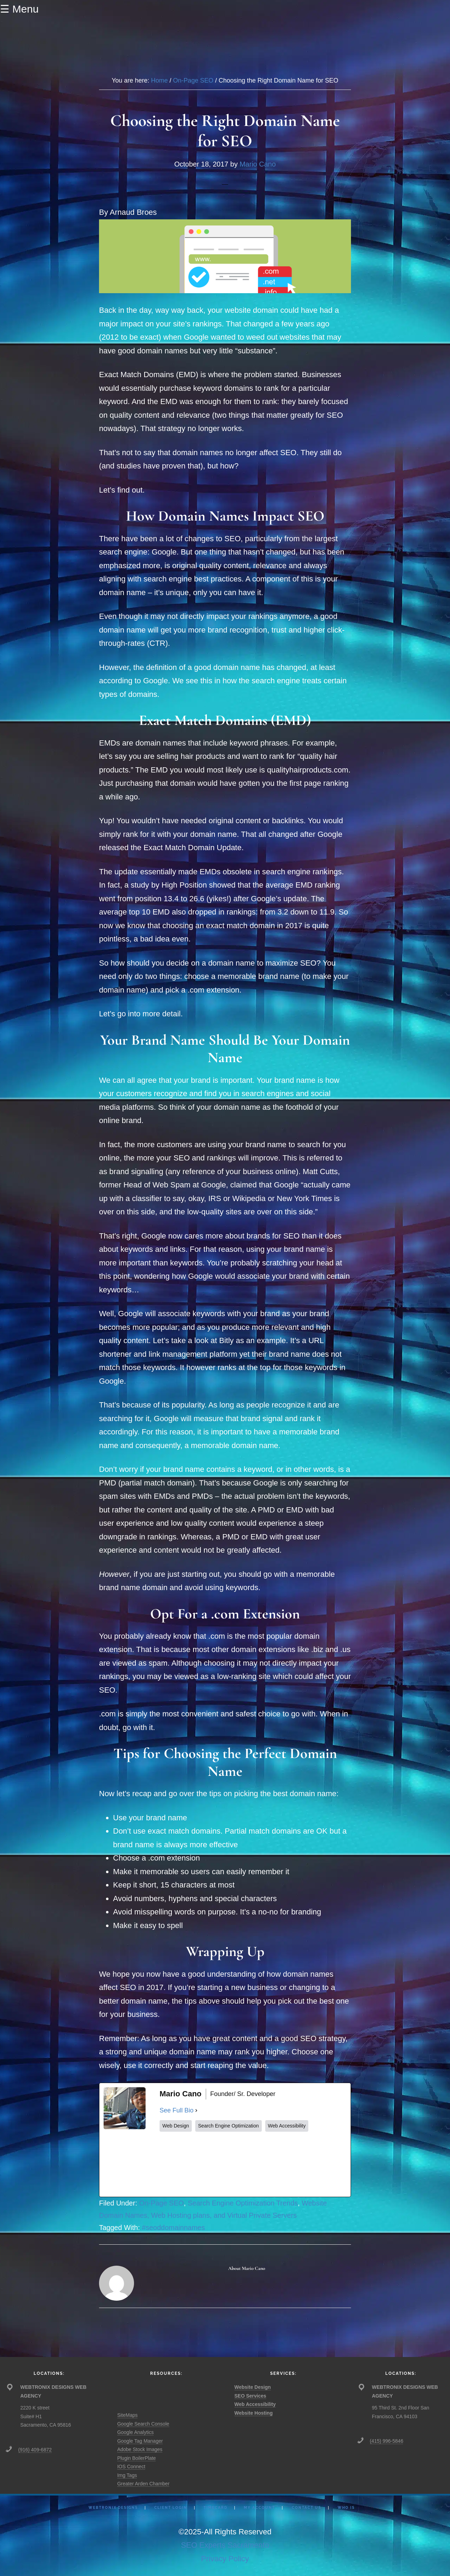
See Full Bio (177, 2110)
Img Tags (127, 2475)
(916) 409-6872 (35, 2450)
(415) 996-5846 (386, 2441)
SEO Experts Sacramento (225, 2545)
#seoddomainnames (173, 2227)
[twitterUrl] (212, 2164)
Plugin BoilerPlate (136, 2458)
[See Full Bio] (196, 2110)
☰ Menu (19, 9)
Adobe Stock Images (139, 2449)
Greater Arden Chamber (143, 2483)
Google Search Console (143, 2424)
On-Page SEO (161, 2203)
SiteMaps (127, 2415)
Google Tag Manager (140, 2441)
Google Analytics (135, 2432)
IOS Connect (131, 2466)
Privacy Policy (225, 2558)
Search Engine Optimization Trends (243, 2203)
